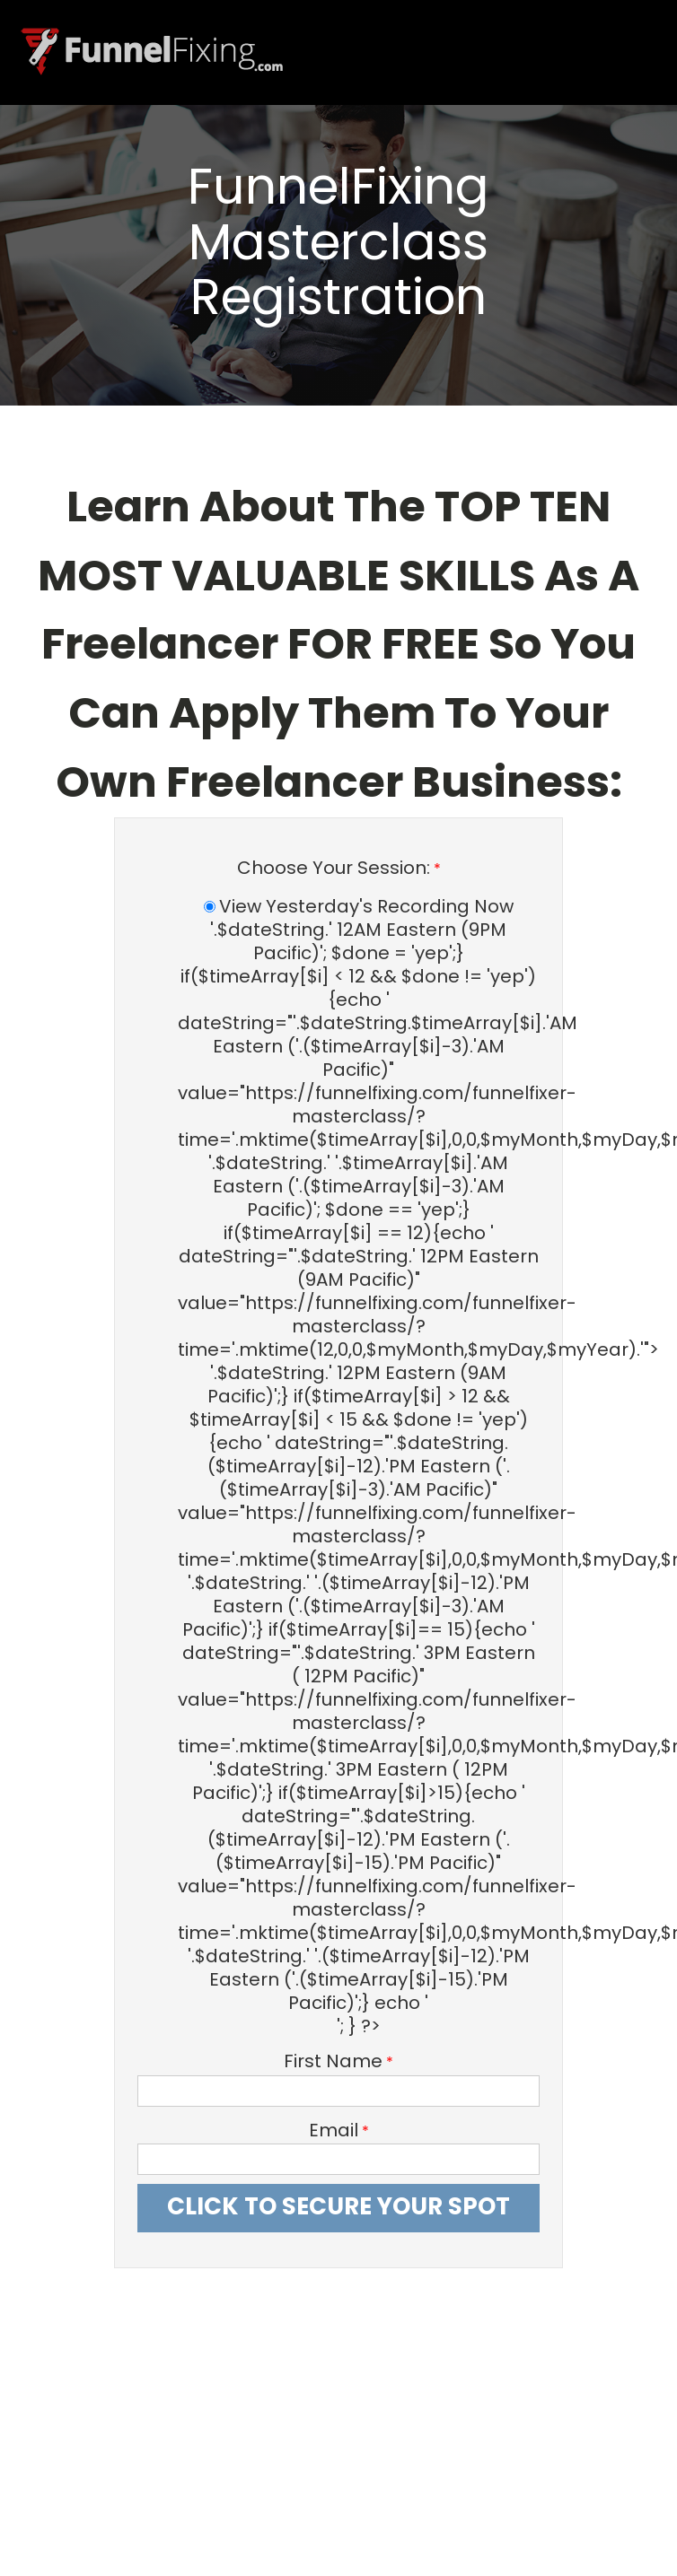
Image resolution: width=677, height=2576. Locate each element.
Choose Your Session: (333, 868)
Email (333, 2130)
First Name (333, 2061)
